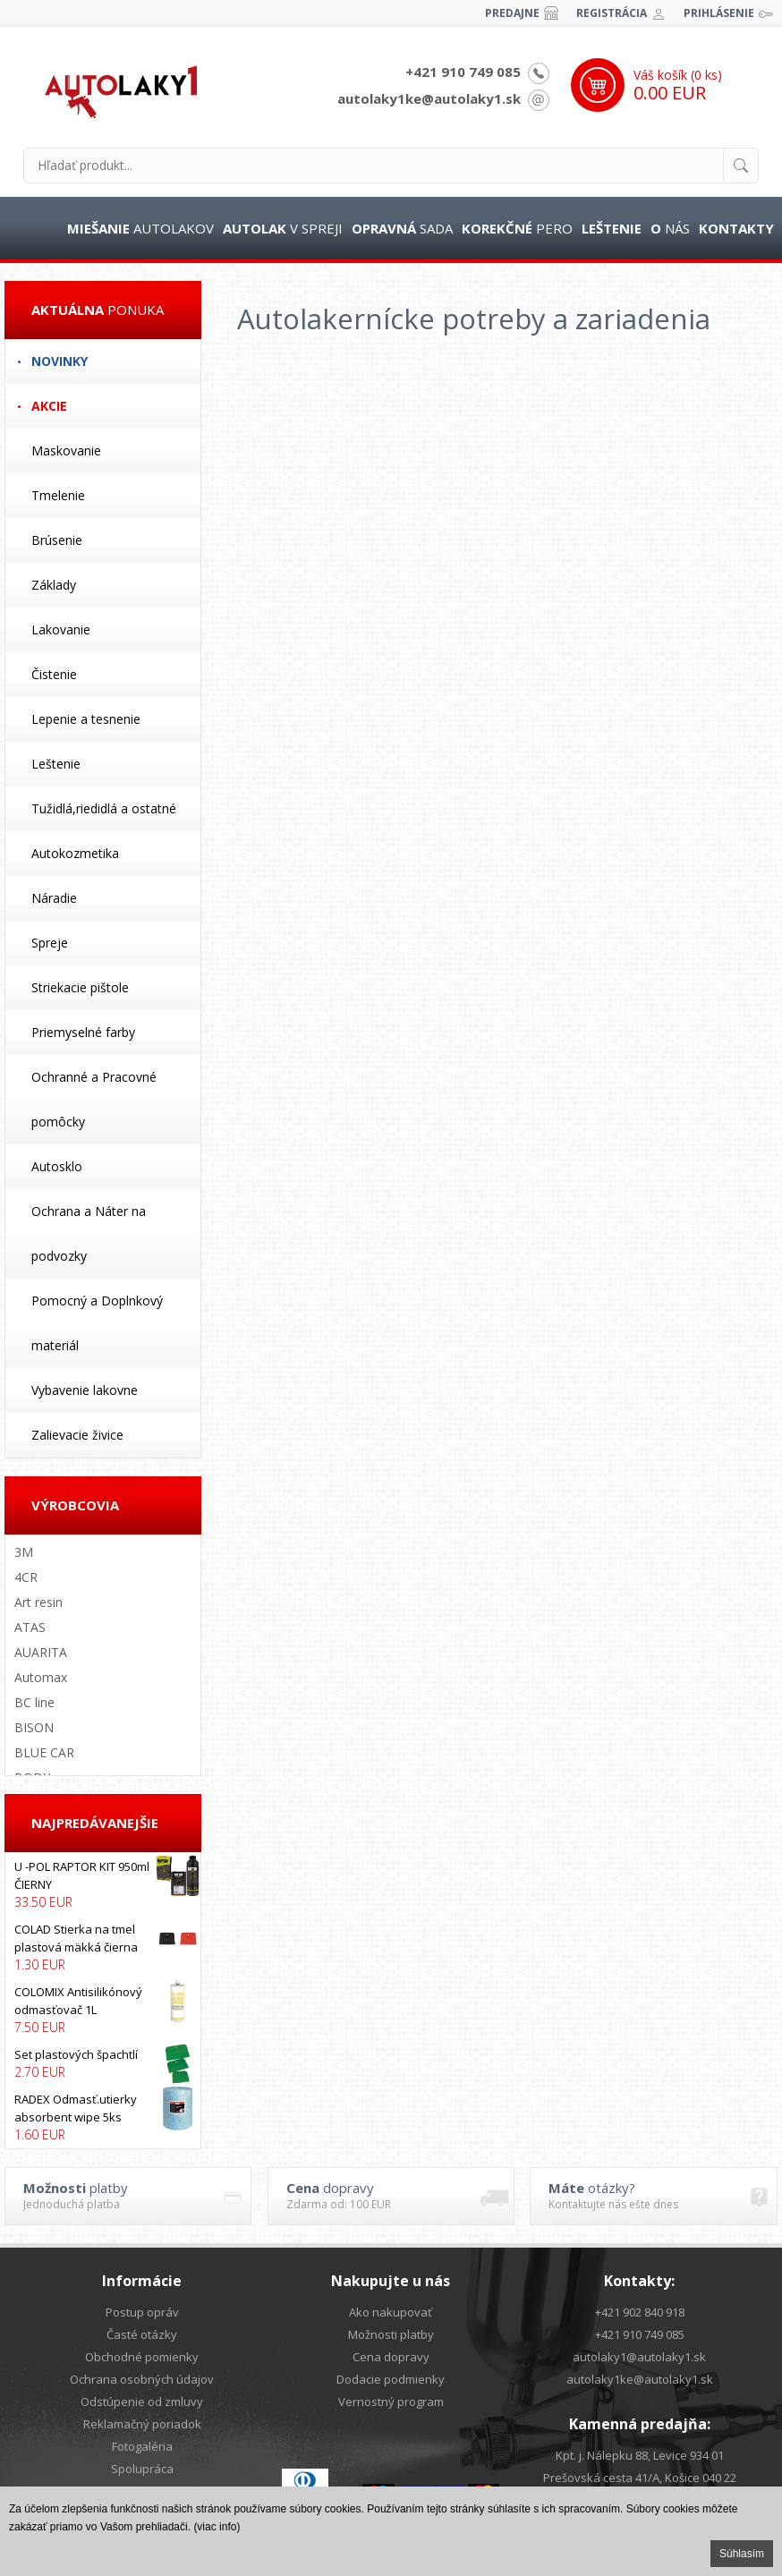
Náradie (54, 897)
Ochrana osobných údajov (142, 2379)
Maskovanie (66, 450)
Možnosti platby (391, 2334)
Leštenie (56, 763)
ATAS (30, 1627)
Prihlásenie (719, 13)
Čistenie (54, 674)
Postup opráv (142, 2312)
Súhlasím (741, 2553)
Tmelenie (58, 495)
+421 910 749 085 (463, 72)
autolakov (140, 228)
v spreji (283, 228)
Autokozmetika (75, 853)
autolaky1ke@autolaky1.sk (429, 98)
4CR (26, 1577)
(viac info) (216, 2527)
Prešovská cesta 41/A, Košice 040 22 (639, 2478)
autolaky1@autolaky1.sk (639, 2357)
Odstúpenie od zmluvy (142, 2401)
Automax (40, 1677)
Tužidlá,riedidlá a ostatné (103, 808)
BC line (34, 1702)
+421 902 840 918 (639, 2312)
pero (517, 228)
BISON (34, 1727)
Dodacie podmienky (390, 2379)
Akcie (49, 405)
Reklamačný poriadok (142, 2424)
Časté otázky (141, 2334)
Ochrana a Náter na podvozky (88, 1233)
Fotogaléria (142, 2446)
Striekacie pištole (80, 987)
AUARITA (40, 1652)
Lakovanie (60, 629)
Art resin (38, 1602)
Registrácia (611, 13)
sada (402, 228)
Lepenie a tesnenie (85, 718)
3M (23, 1551)
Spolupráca (142, 2469)
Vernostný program (391, 2401)
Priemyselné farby (83, 1032)
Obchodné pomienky (142, 2357)
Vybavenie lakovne (84, 1390)
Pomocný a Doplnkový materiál (97, 1323)
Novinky (59, 361)
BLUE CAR (44, 1752)
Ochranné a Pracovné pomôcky (94, 1099)
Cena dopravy (391, 2357)
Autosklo (56, 1166)
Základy (53, 584)
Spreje (49, 942)
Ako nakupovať (390, 2312)
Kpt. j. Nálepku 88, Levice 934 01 (640, 2455)
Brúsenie (56, 539)
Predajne (512, 13)
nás (670, 228)
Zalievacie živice (77, 1434)
